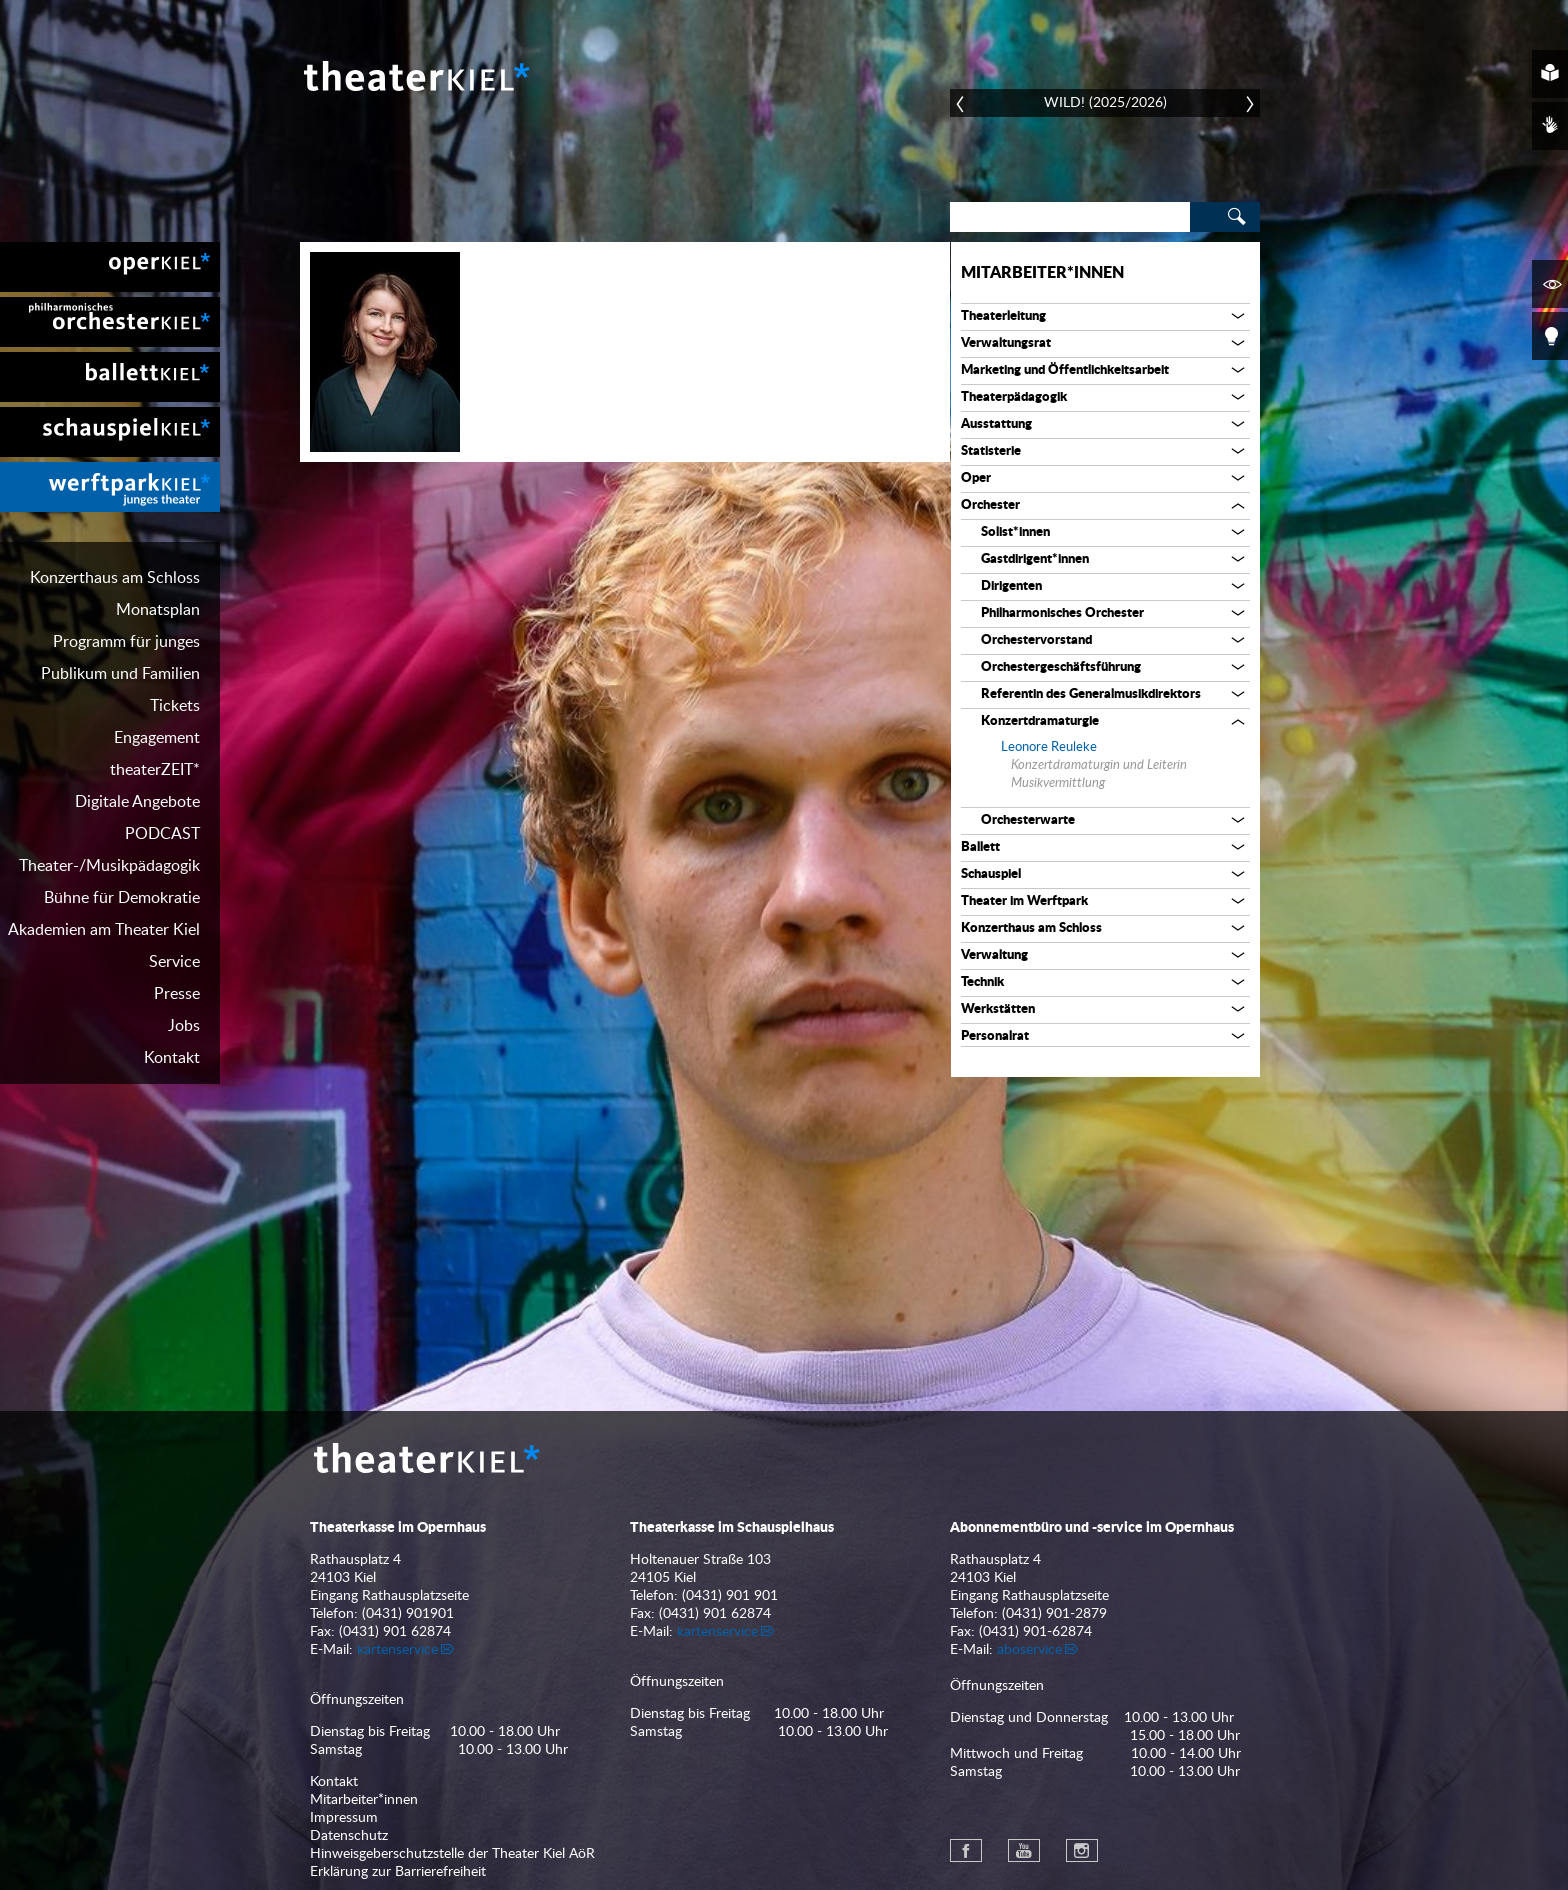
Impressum (344, 1818)
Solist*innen (1015, 532)
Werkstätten (998, 1009)
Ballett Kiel (110, 377)
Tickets (175, 706)
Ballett (980, 847)
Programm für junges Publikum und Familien (120, 658)
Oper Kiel (110, 267)
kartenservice (397, 1650)
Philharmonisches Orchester (1062, 613)
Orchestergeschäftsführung (1061, 667)
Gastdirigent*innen (1035, 559)
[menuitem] (110, 267)
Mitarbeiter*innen (1042, 273)
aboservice (1029, 1650)
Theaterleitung (1003, 316)
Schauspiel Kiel (110, 432)
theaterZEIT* (155, 770)
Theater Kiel (415, 76)
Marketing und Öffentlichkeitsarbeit (1065, 370)
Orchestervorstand (1036, 640)
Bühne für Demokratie (122, 898)
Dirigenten (1011, 586)
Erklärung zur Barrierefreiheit (398, 1872)
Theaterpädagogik (1014, 397)
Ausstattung (996, 424)
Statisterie (991, 451)
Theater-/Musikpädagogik (109, 866)
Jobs (184, 1026)
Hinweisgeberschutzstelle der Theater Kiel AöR (452, 1854)
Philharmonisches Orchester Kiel (110, 322)
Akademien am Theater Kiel (104, 930)
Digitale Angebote (137, 802)
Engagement (157, 738)
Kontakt (172, 1058)
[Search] (1070, 217)
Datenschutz (349, 1836)
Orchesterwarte (1028, 820)
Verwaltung (994, 955)
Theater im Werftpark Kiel (110, 487)
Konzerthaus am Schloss (115, 578)
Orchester (990, 505)
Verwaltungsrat (1006, 343)
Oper (976, 478)
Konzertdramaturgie (1040, 721)
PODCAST (162, 834)
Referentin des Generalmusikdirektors (1091, 694)
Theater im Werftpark (1024, 901)
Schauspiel (991, 874)
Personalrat (995, 1036)
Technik (982, 982)
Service (174, 962)
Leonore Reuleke (1049, 747)
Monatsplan (158, 610)
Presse (177, 994)
